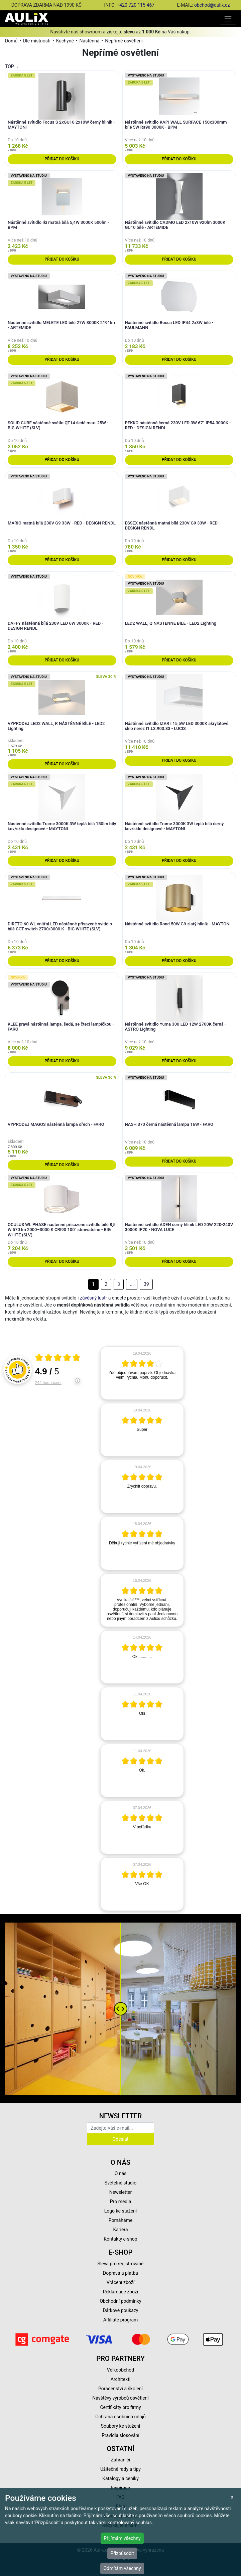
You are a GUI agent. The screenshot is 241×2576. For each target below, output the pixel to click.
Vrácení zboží (120, 2282)
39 (146, 1284)
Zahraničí (120, 2459)
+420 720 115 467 (135, 5)
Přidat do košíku (62, 159)
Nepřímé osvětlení (124, 40)
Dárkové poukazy (120, 2310)
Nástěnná (90, 40)
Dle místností (36, 40)
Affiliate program (120, 2319)
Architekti (120, 2379)
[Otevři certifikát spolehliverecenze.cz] (58, 1358)
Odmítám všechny (122, 2568)
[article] (142, 1373)
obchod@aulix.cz (212, 5)
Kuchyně (65, 40)
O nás (121, 2173)
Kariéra (120, 2229)
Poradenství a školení (120, 2388)
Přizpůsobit (122, 2553)
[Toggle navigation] (228, 18)
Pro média (120, 2201)
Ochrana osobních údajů (120, 2416)
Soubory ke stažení (120, 2426)
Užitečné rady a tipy (120, 2469)
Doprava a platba (120, 2273)
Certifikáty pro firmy (120, 2407)
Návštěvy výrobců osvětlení (120, 2398)
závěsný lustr (93, 1298)
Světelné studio (120, 2182)
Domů (11, 40)
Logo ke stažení (120, 2211)
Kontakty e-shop (120, 2239)
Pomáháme (121, 2220)
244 (48, 1382)
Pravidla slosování (120, 2435)
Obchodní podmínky (120, 2301)
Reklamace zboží (120, 2291)
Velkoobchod (120, 2370)
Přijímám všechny (122, 2538)
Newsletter (120, 2192)
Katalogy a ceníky (120, 2478)
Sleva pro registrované (121, 2263)
